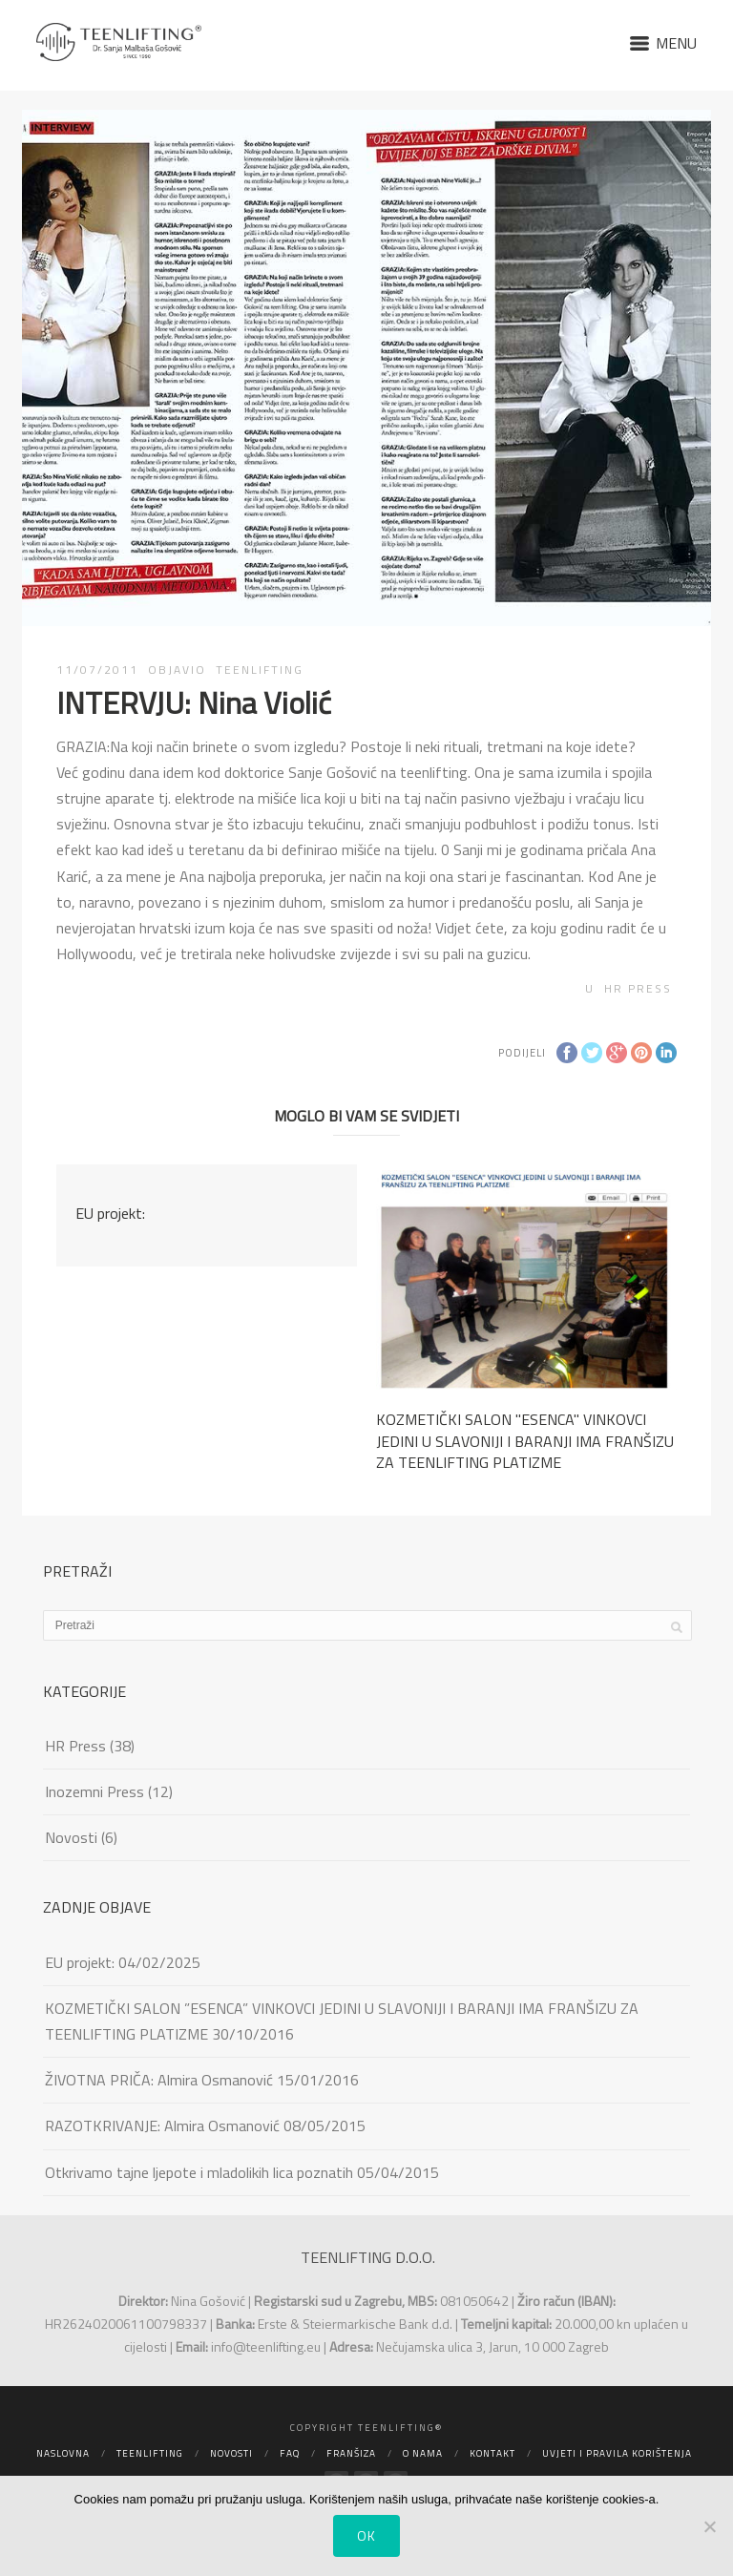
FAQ (290, 2453)
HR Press (638, 988)
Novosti (71, 1837)
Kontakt (492, 2453)
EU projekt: (110, 1213)
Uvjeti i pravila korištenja (617, 2453)
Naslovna (63, 2453)
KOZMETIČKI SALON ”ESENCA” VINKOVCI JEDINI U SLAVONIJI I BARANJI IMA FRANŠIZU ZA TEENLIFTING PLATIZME (342, 2021)
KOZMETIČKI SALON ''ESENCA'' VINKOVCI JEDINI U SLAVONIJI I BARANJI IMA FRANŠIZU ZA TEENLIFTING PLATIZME (525, 1441)
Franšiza (351, 2453)
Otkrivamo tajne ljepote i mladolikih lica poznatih (199, 2172)
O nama (423, 2453)
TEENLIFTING (260, 669)
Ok (366, 2535)
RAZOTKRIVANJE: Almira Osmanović (162, 2125)
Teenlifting (149, 2453)
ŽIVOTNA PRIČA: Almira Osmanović (159, 2079)
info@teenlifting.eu (266, 2346)
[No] (709, 2526)
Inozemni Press (94, 1791)
